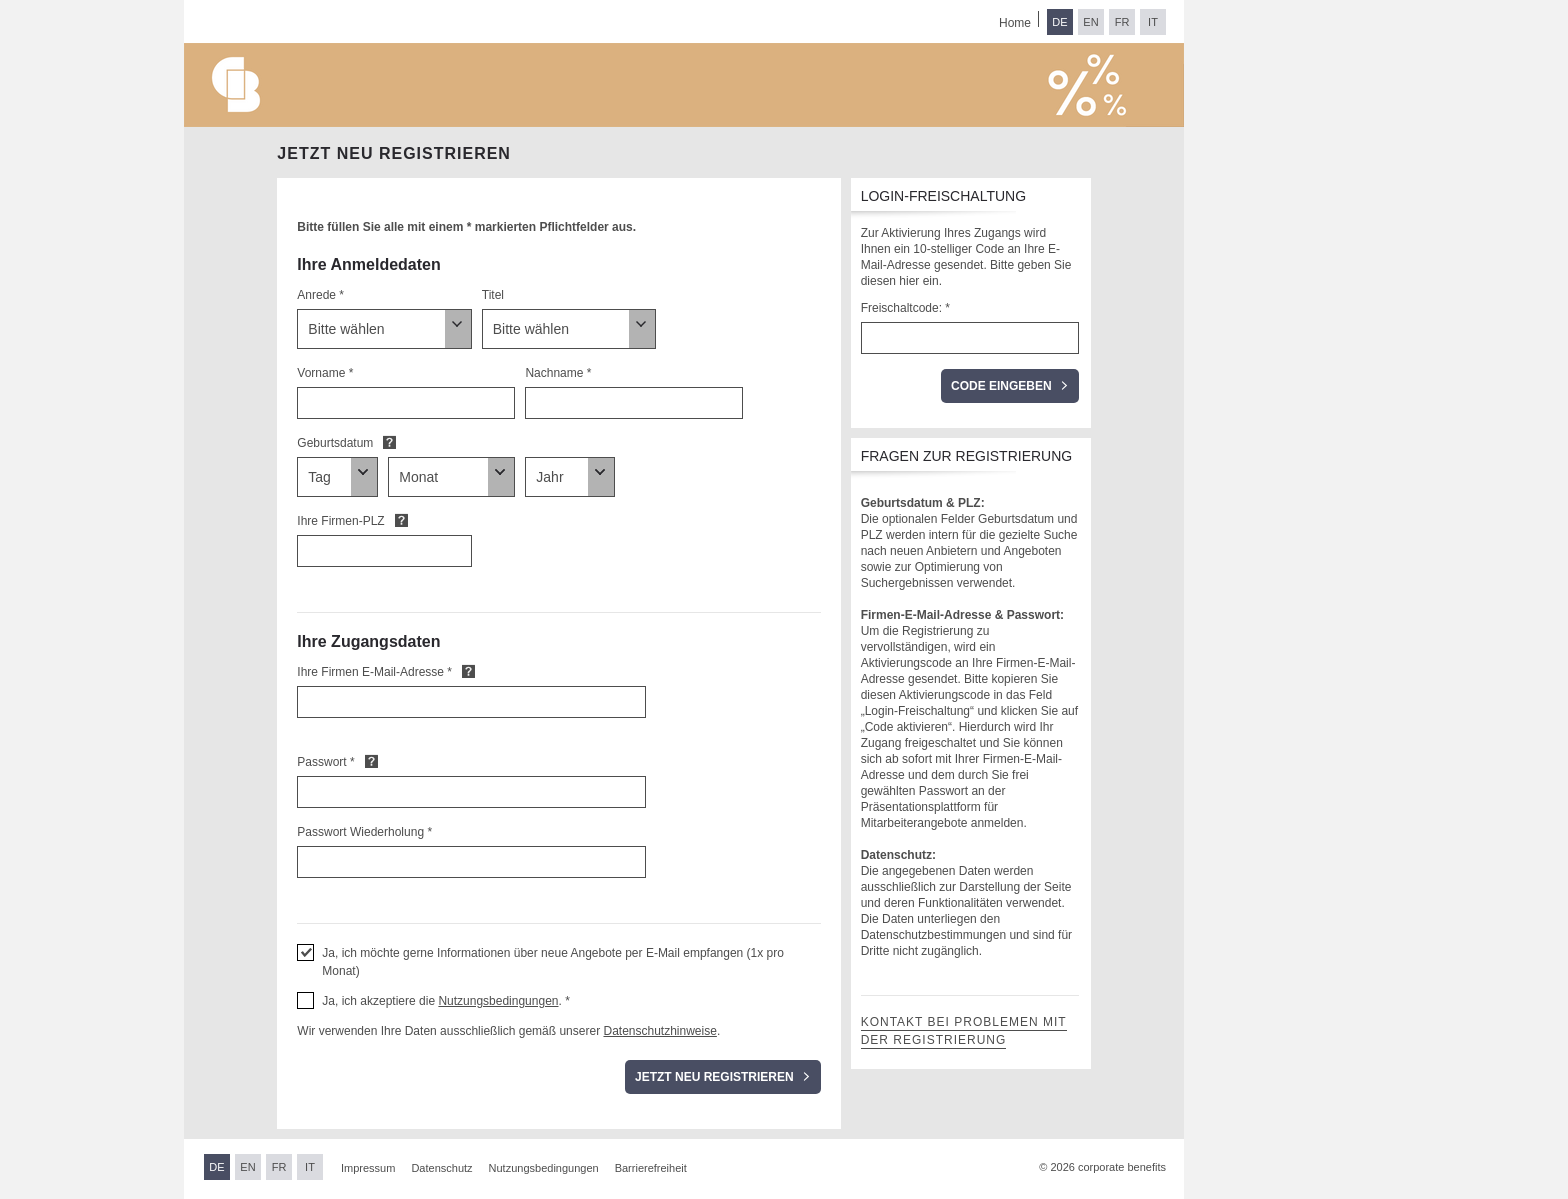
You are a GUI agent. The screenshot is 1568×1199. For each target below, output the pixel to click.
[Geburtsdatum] (337, 477)
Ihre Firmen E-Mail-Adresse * (374, 672)
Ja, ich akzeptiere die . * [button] (446, 1001)
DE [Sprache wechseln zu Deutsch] (1059, 22)
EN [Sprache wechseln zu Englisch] (1090, 22)
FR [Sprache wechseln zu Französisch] (1122, 22)
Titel (493, 295)
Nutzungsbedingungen (498, 1001)
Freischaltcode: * (905, 308)
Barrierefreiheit (651, 1168)
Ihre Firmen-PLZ (340, 521)
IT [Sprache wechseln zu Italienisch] (1153, 22)
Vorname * (325, 373)
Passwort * (325, 762)
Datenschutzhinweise (659, 1031)
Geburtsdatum (335, 443)
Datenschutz (441, 1168)
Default (389, 442)
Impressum (368, 1168)
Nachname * (558, 373)
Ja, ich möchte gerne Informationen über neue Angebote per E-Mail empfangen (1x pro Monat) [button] (553, 962)
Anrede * (320, 295)
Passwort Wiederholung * (364, 832)
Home (1015, 23)
